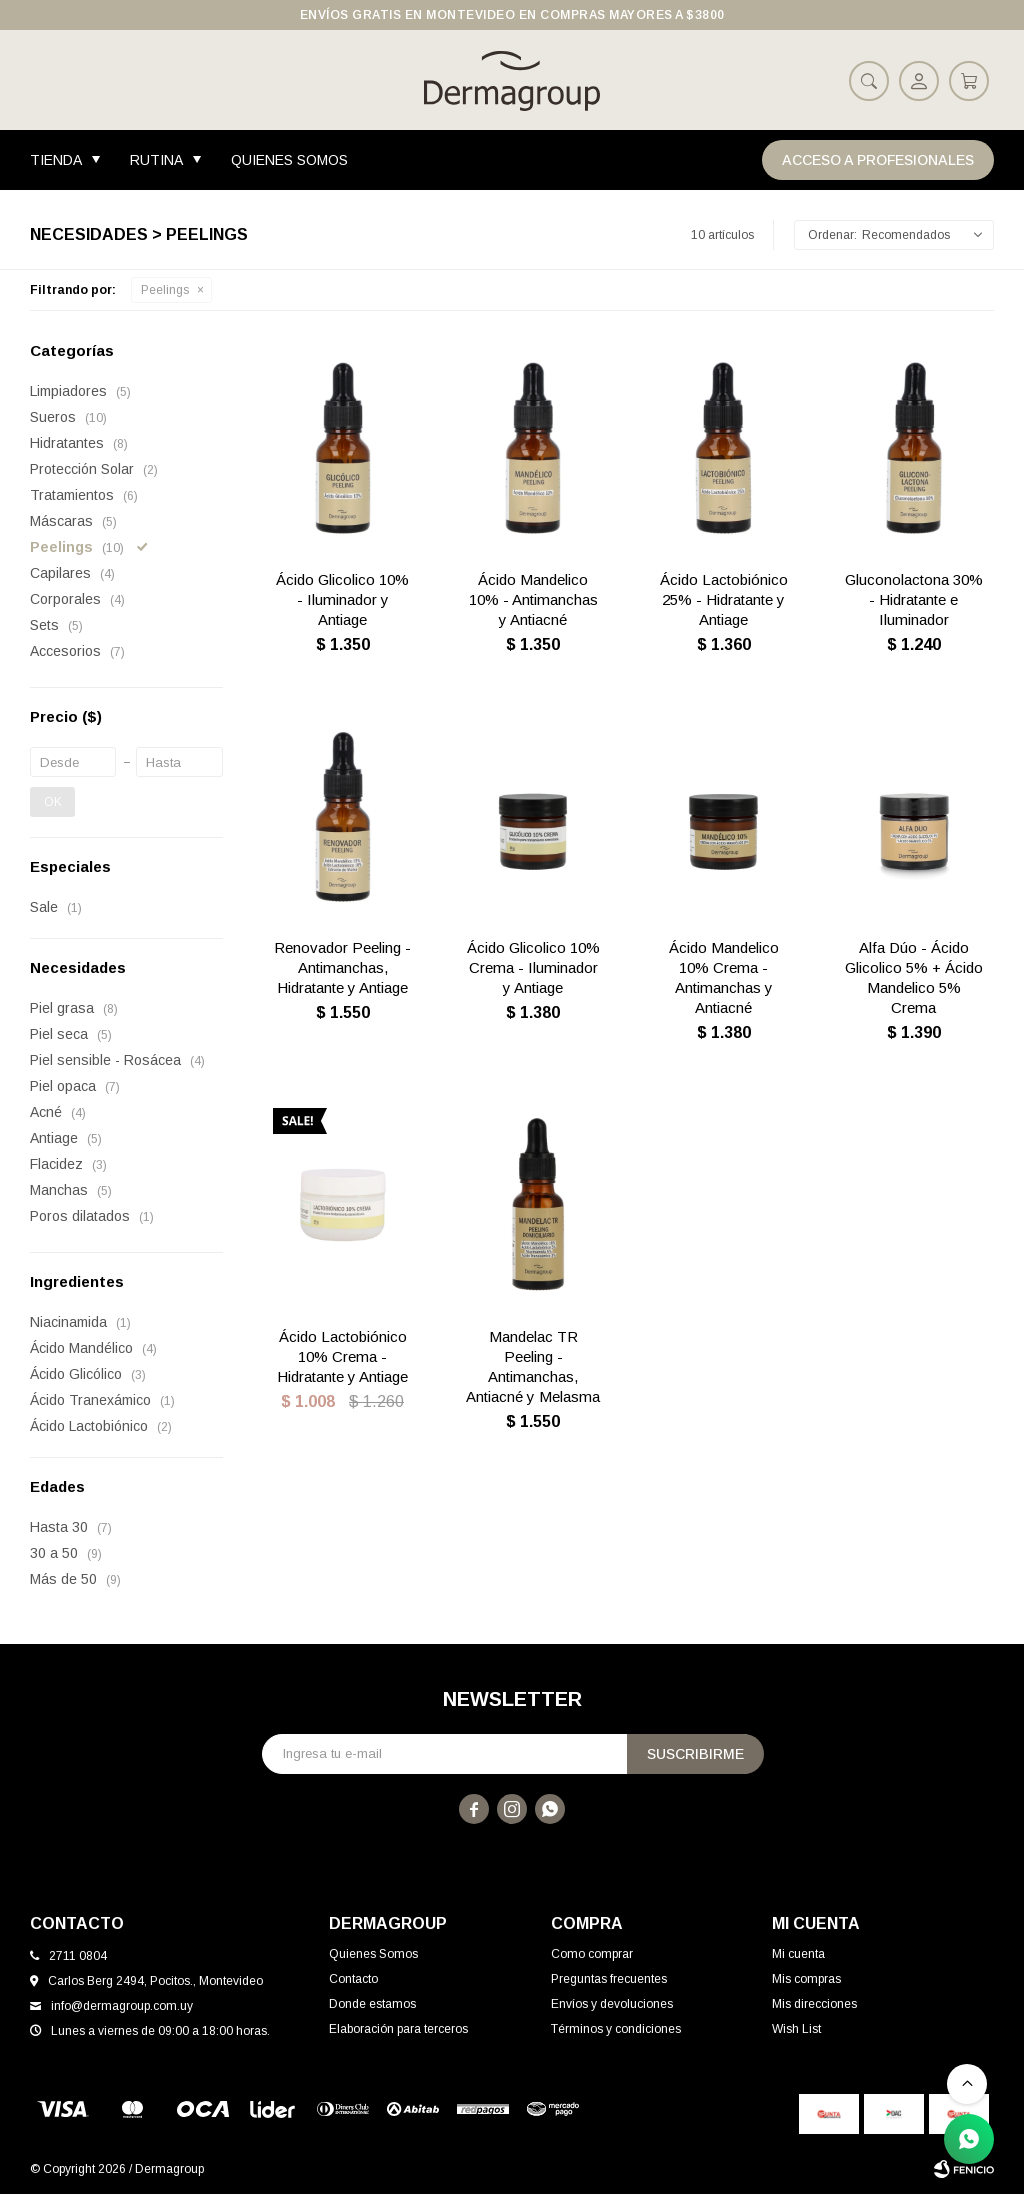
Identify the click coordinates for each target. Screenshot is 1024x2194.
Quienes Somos (289, 160)
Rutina (156, 160)
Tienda (56, 160)
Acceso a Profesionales (878, 160)
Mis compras (806, 1979)
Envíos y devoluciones (612, 2004)
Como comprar (592, 1954)
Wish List (796, 2029)
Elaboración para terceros (398, 2029)
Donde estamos (372, 2004)
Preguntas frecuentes (609, 1979)
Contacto (353, 1979)
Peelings (165, 290)
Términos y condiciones (616, 2029)
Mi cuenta (798, 1954)
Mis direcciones (814, 2004)
